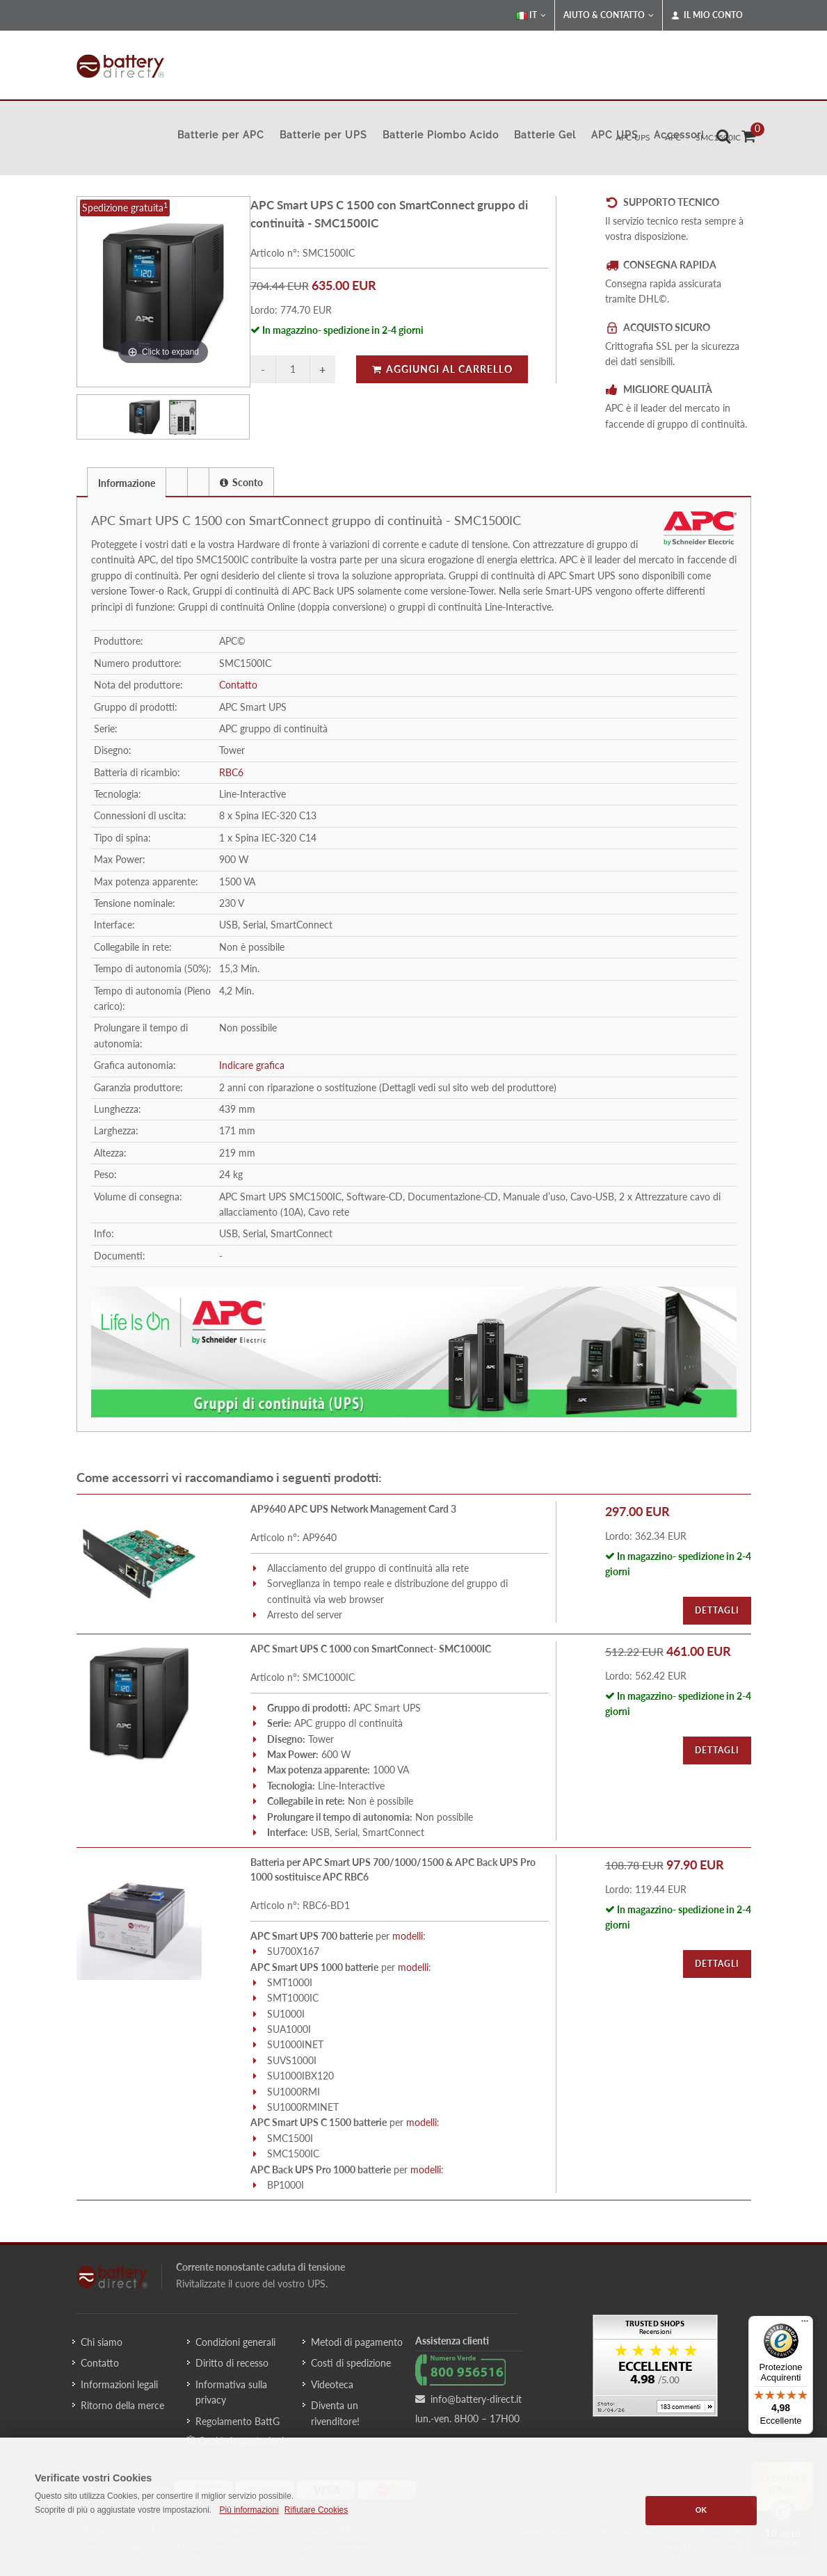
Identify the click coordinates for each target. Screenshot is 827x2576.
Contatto (238, 685)
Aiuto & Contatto (608, 15)
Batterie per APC (220, 134)
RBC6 (231, 772)
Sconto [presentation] (241, 482)
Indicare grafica (251, 1065)
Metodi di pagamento (357, 2342)
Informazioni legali (119, 2384)
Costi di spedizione (351, 2363)
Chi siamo (101, 2342)
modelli (407, 1936)
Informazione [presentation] (126, 483)
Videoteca (332, 2384)
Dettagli (717, 1610)
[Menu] (804, 2324)
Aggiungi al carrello (442, 369)
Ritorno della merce (122, 2405)
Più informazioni (248, 2510)
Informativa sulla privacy (231, 2392)
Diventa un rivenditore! (335, 2412)
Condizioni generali (235, 2342)
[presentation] (176, 482)
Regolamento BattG (237, 2421)
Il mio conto (707, 15)
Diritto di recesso (231, 2363)
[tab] (126, 481)
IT (531, 15)
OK (701, 2510)
